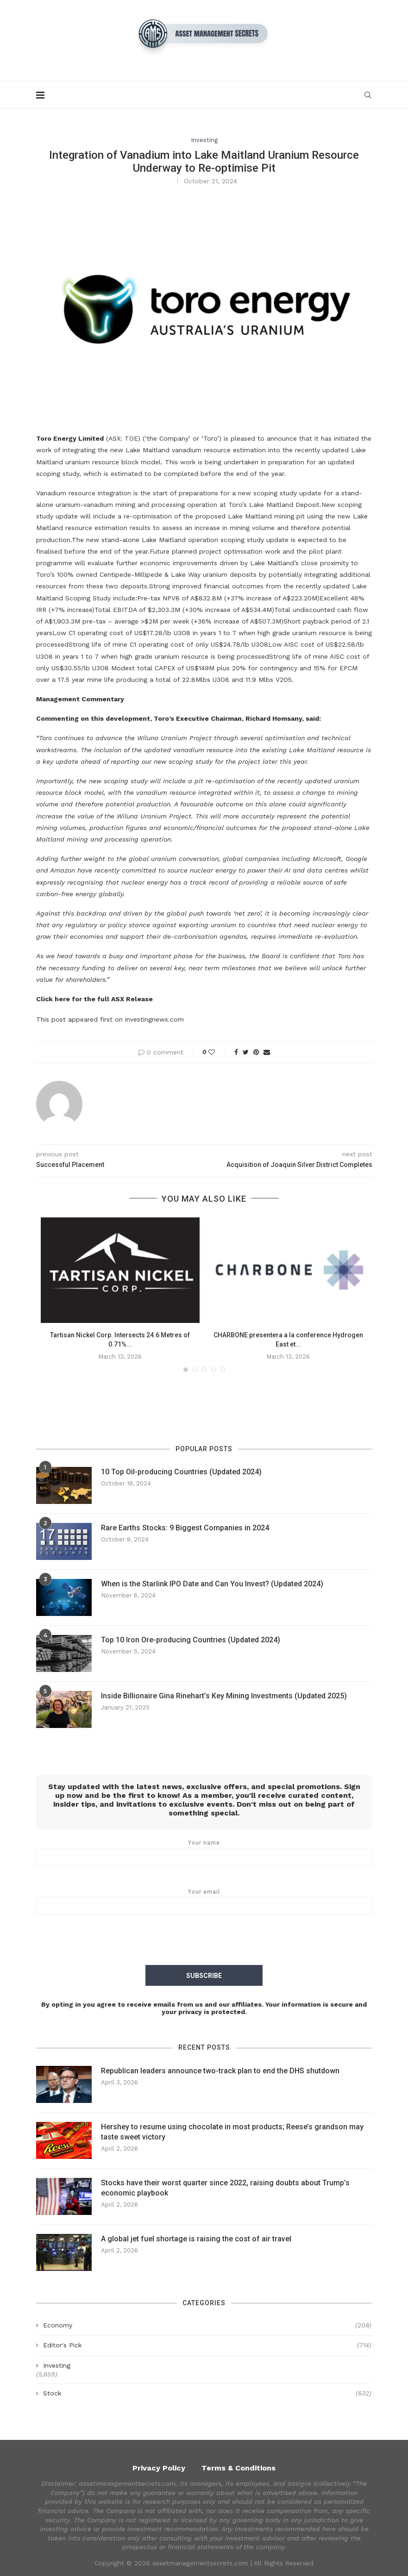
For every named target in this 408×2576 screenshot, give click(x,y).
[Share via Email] (267, 1052)
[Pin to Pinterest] (256, 1052)
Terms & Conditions (238, 2467)
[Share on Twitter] (246, 1052)
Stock (207, 2393)
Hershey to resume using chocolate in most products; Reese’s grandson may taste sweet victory (232, 2131)
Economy (207, 2325)
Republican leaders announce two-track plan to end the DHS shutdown (220, 2070)
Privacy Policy (158, 2467)
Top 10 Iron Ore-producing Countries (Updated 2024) (190, 1639)
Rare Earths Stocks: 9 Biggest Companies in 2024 (185, 1527)
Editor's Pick (207, 2345)
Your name (204, 1852)
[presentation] (204, 1942)
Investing (204, 140)
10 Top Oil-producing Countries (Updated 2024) (181, 1471)
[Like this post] (217, 1052)
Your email (204, 1901)
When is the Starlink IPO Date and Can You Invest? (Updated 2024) (212, 1583)
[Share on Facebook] (236, 1052)
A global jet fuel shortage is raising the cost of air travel (196, 2238)
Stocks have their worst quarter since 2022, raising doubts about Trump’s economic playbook (225, 2187)
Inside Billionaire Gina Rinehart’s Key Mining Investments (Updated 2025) (224, 1695)
